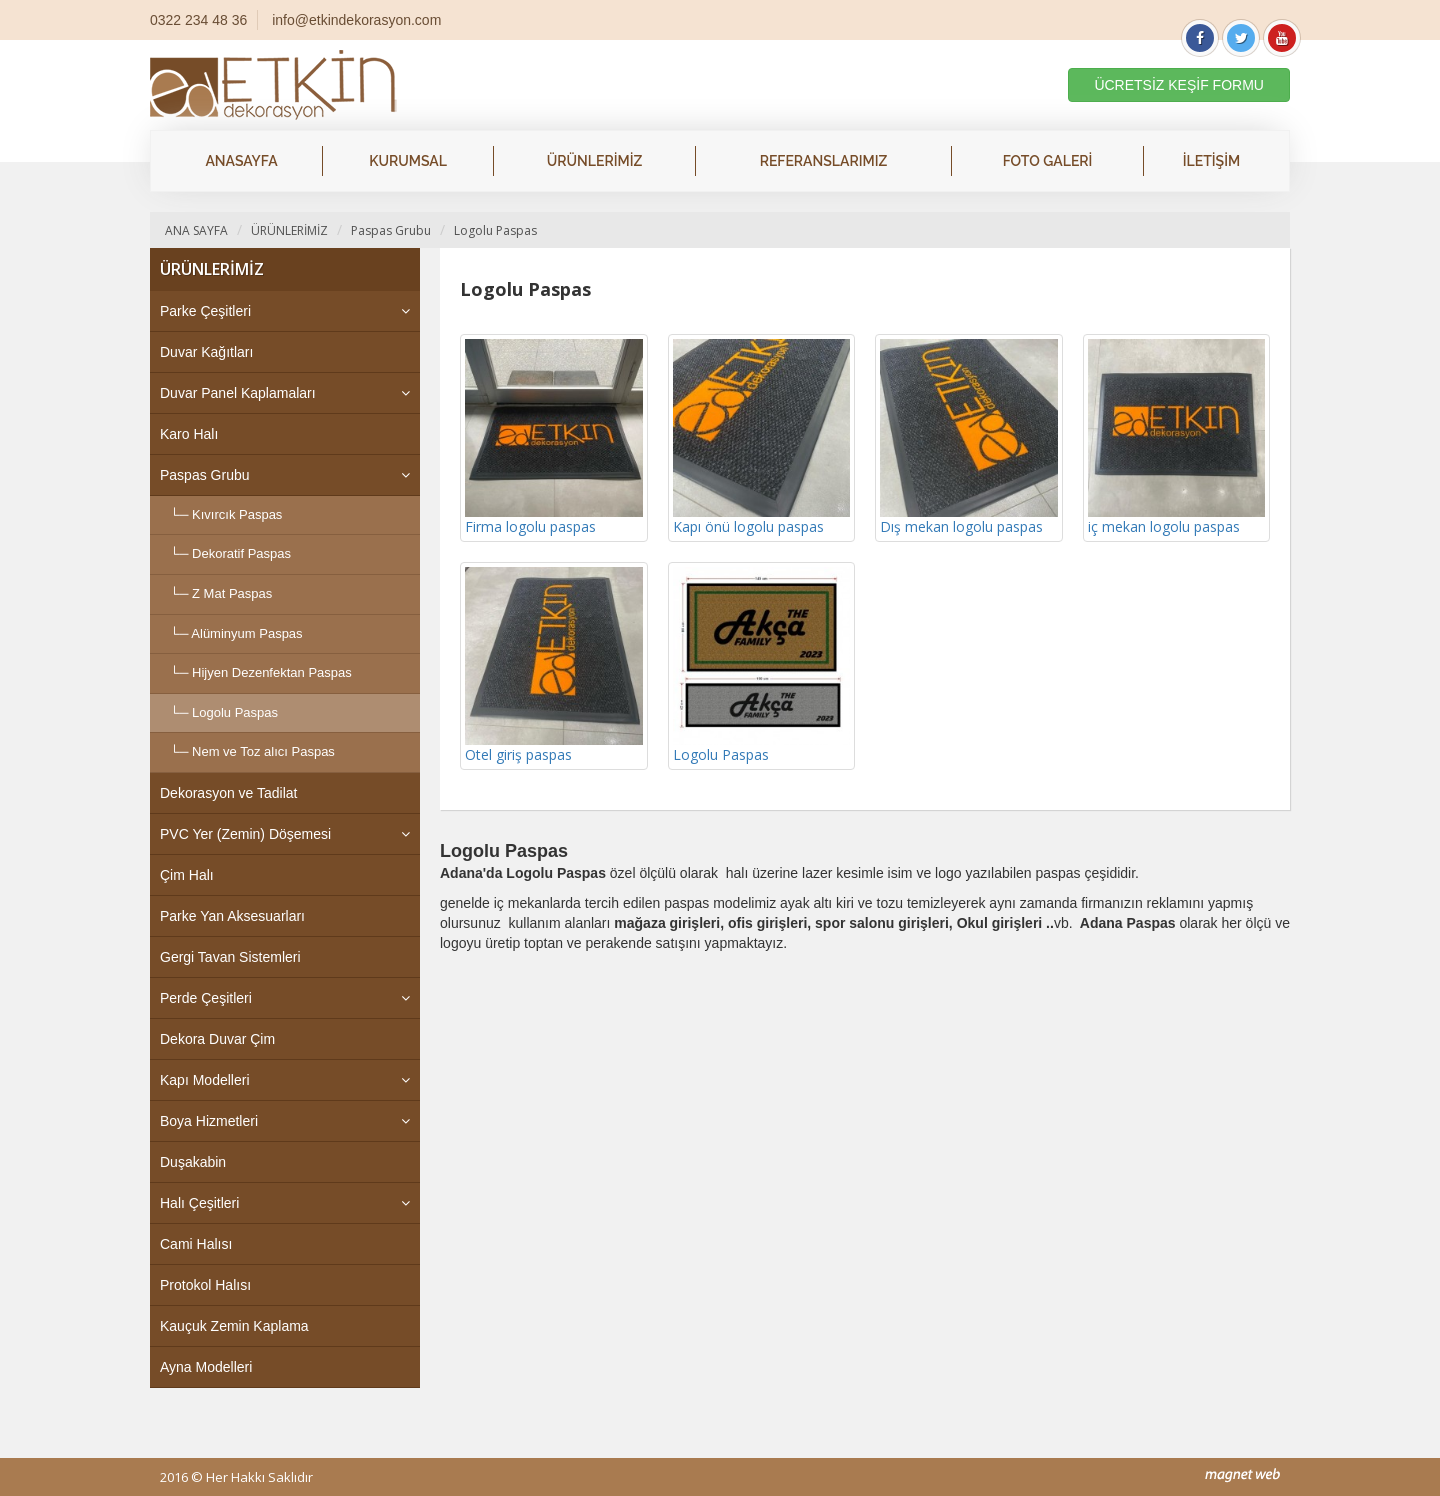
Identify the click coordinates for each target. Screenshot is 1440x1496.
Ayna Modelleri (206, 1367)
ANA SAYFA (196, 230)
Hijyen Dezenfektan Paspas (272, 672)
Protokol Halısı (205, 1285)
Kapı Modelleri (205, 1080)
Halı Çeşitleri (199, 1203)
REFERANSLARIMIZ (824, 161)
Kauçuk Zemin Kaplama (234, 1326)
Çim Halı (187, 875)
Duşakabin (193, 1162)
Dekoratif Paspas (241, 553)
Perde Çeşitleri (206, 998)
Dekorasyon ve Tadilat (228, 793)
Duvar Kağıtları (206, 352)
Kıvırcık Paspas (237, 514)
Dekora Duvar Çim (217, 1039)
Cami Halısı (196, 1244)
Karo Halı (189, 434)
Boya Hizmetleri (209, 1121)
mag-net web (1242, 1475)
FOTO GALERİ (1048, 161)
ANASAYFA (241, 161)
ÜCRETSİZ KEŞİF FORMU (1179, 85)
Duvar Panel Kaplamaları (238, 393)
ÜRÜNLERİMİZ (595, 161)
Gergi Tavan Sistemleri (230, 957)
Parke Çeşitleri (205, 311)
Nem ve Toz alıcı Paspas (263, 751)
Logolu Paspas (495, 230)
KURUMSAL (408, 161)
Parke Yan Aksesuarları (232, 916)
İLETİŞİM (1211, 161)
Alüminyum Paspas (246, 633)
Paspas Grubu (391, 230)
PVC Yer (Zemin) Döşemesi (245, 834)
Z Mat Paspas (232, 593)
